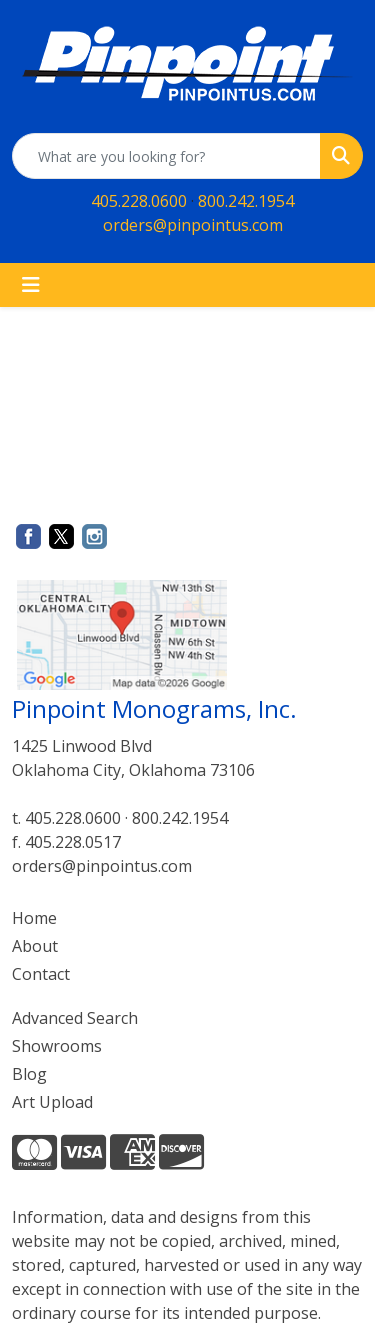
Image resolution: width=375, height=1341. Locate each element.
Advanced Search (75, 1018)
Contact (41, 974)
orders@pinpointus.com (193, 225)
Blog (29, 1074)
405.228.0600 (139, 201)
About (35, 946)
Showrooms (57, 1046)
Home (34, 918)
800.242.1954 (246, 201)
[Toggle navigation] (31, 285)
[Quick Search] (166, 156)
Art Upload (52, 1102)
